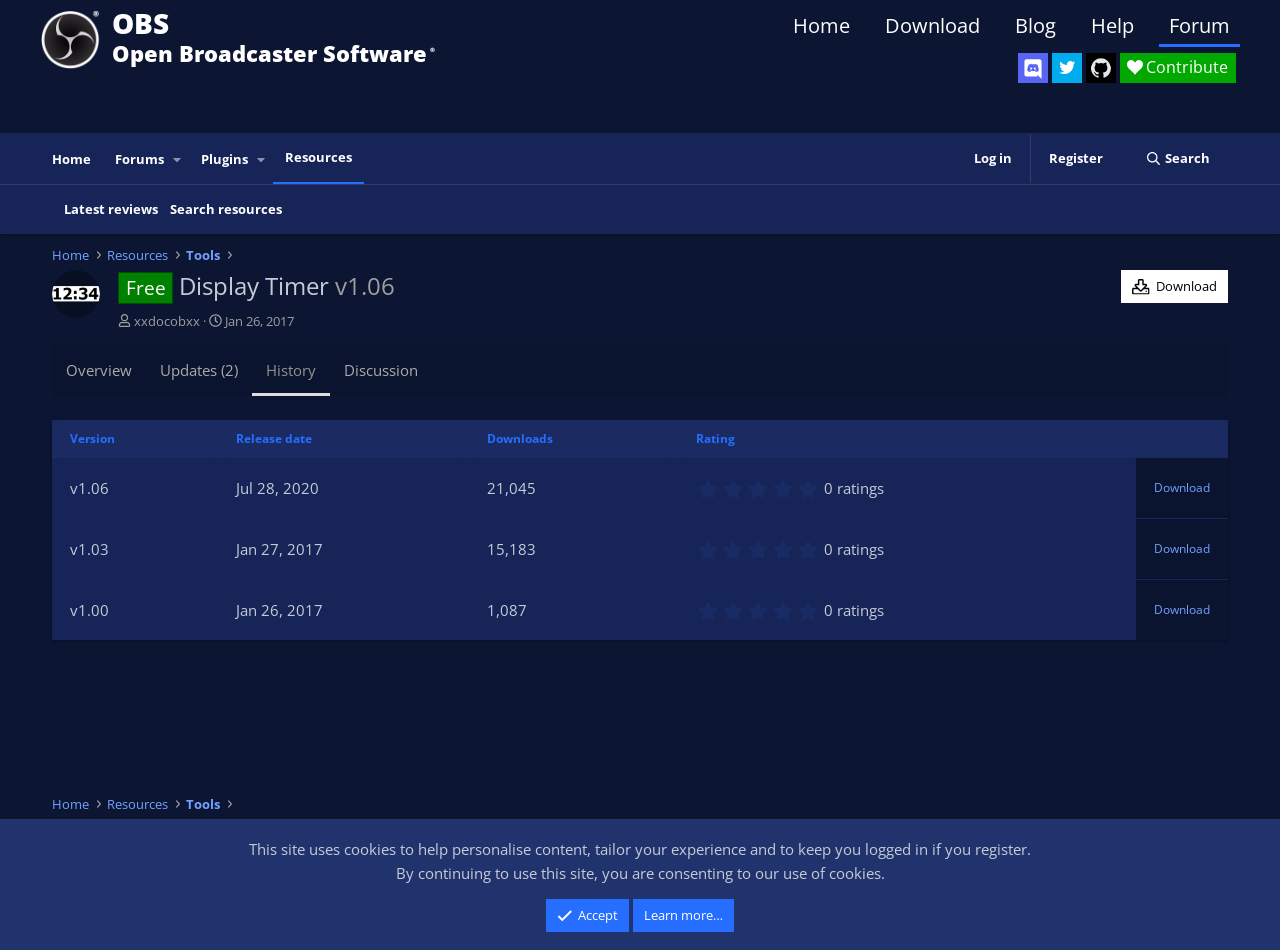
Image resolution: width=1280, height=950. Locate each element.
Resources (318, 157)
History (291, 370)
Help (1112, 25)
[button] (178, 159)
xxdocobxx (167, 321)
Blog (1035, 25)
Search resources (226, 209)
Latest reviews (111, 209)
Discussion (381, 370)
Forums (139, 159)
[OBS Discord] (1033, 68)
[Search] (1177, 158)
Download (932, 25)
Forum (1199, 25)
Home (821, 25)
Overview (99, 370)
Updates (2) (199, 370)
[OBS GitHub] (1101, 68)
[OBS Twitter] (1067, 68)
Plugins (224, 159)
